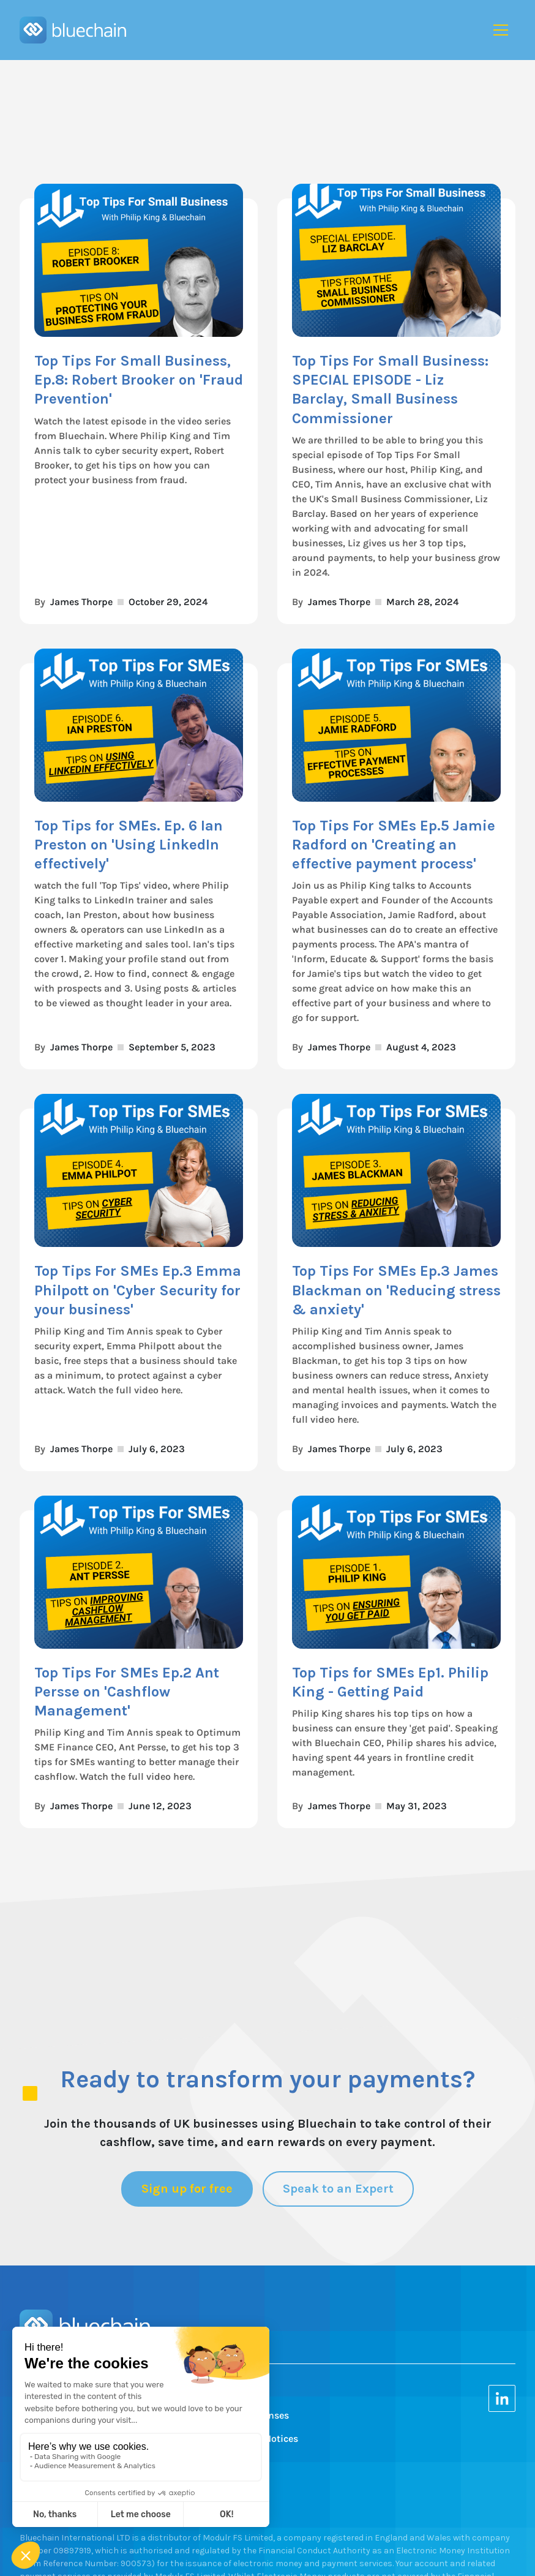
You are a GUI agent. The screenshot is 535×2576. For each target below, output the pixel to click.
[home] (73, 30)
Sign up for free (187, 2189)
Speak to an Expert (338, 2189)
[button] (500, 30)
